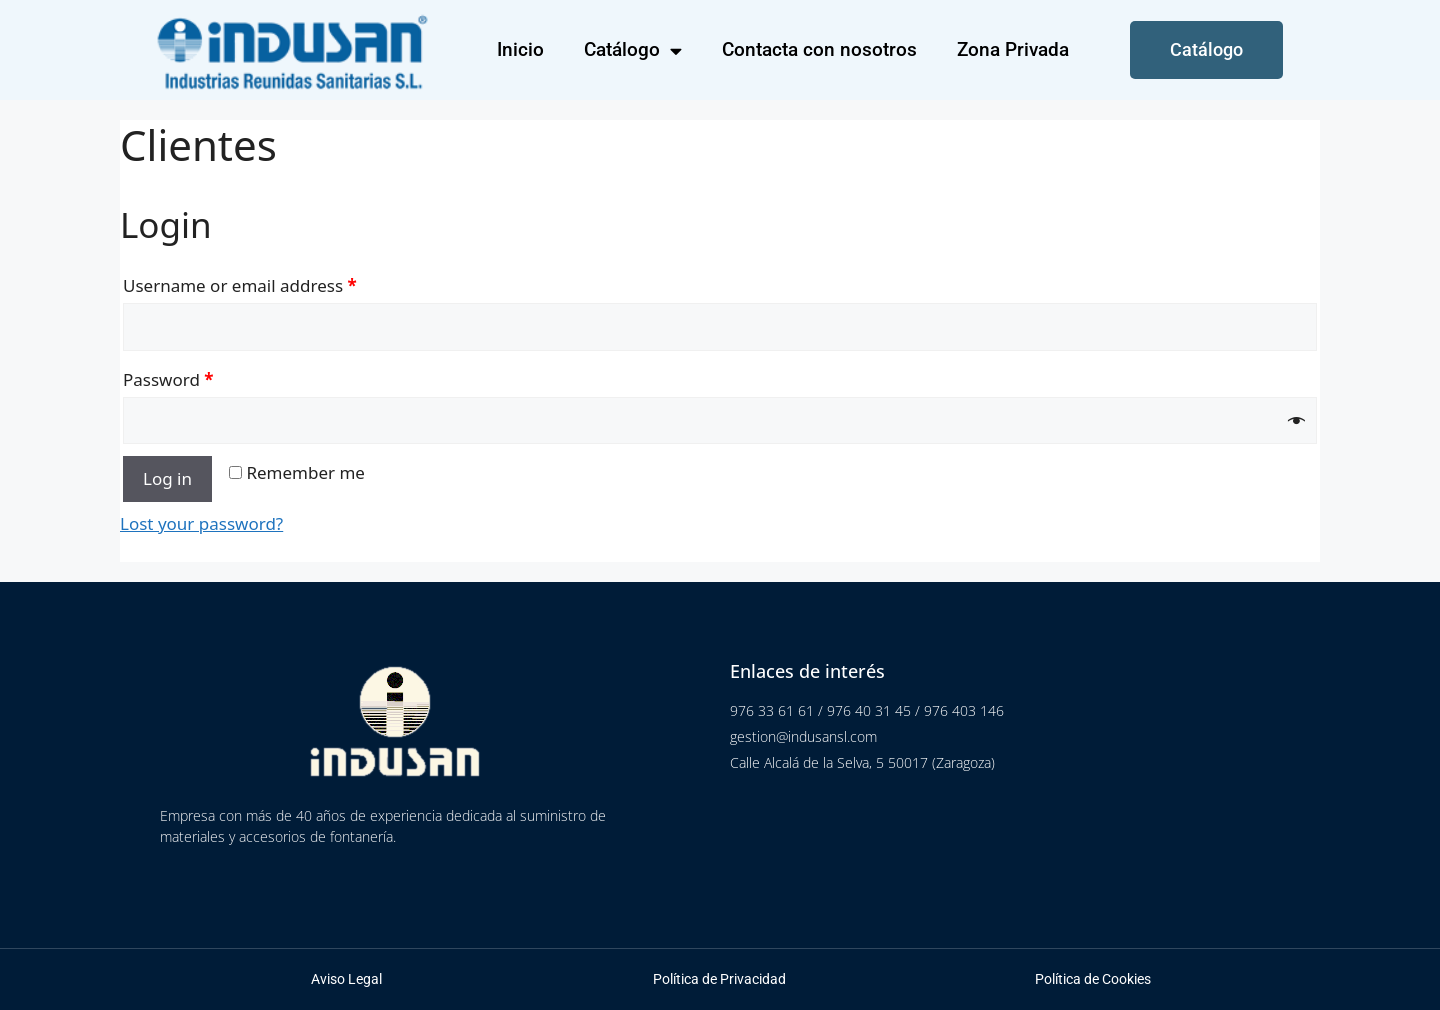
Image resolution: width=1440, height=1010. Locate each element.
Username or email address (240, 285)
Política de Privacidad (719, 979)
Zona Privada (1013, 49)
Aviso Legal (346, 979)
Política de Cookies (1093, 979)
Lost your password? (201, 523)
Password (168, 379)
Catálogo (633, 50)
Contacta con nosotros (819, 49)
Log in (167, 478)
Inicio (520, 49)
